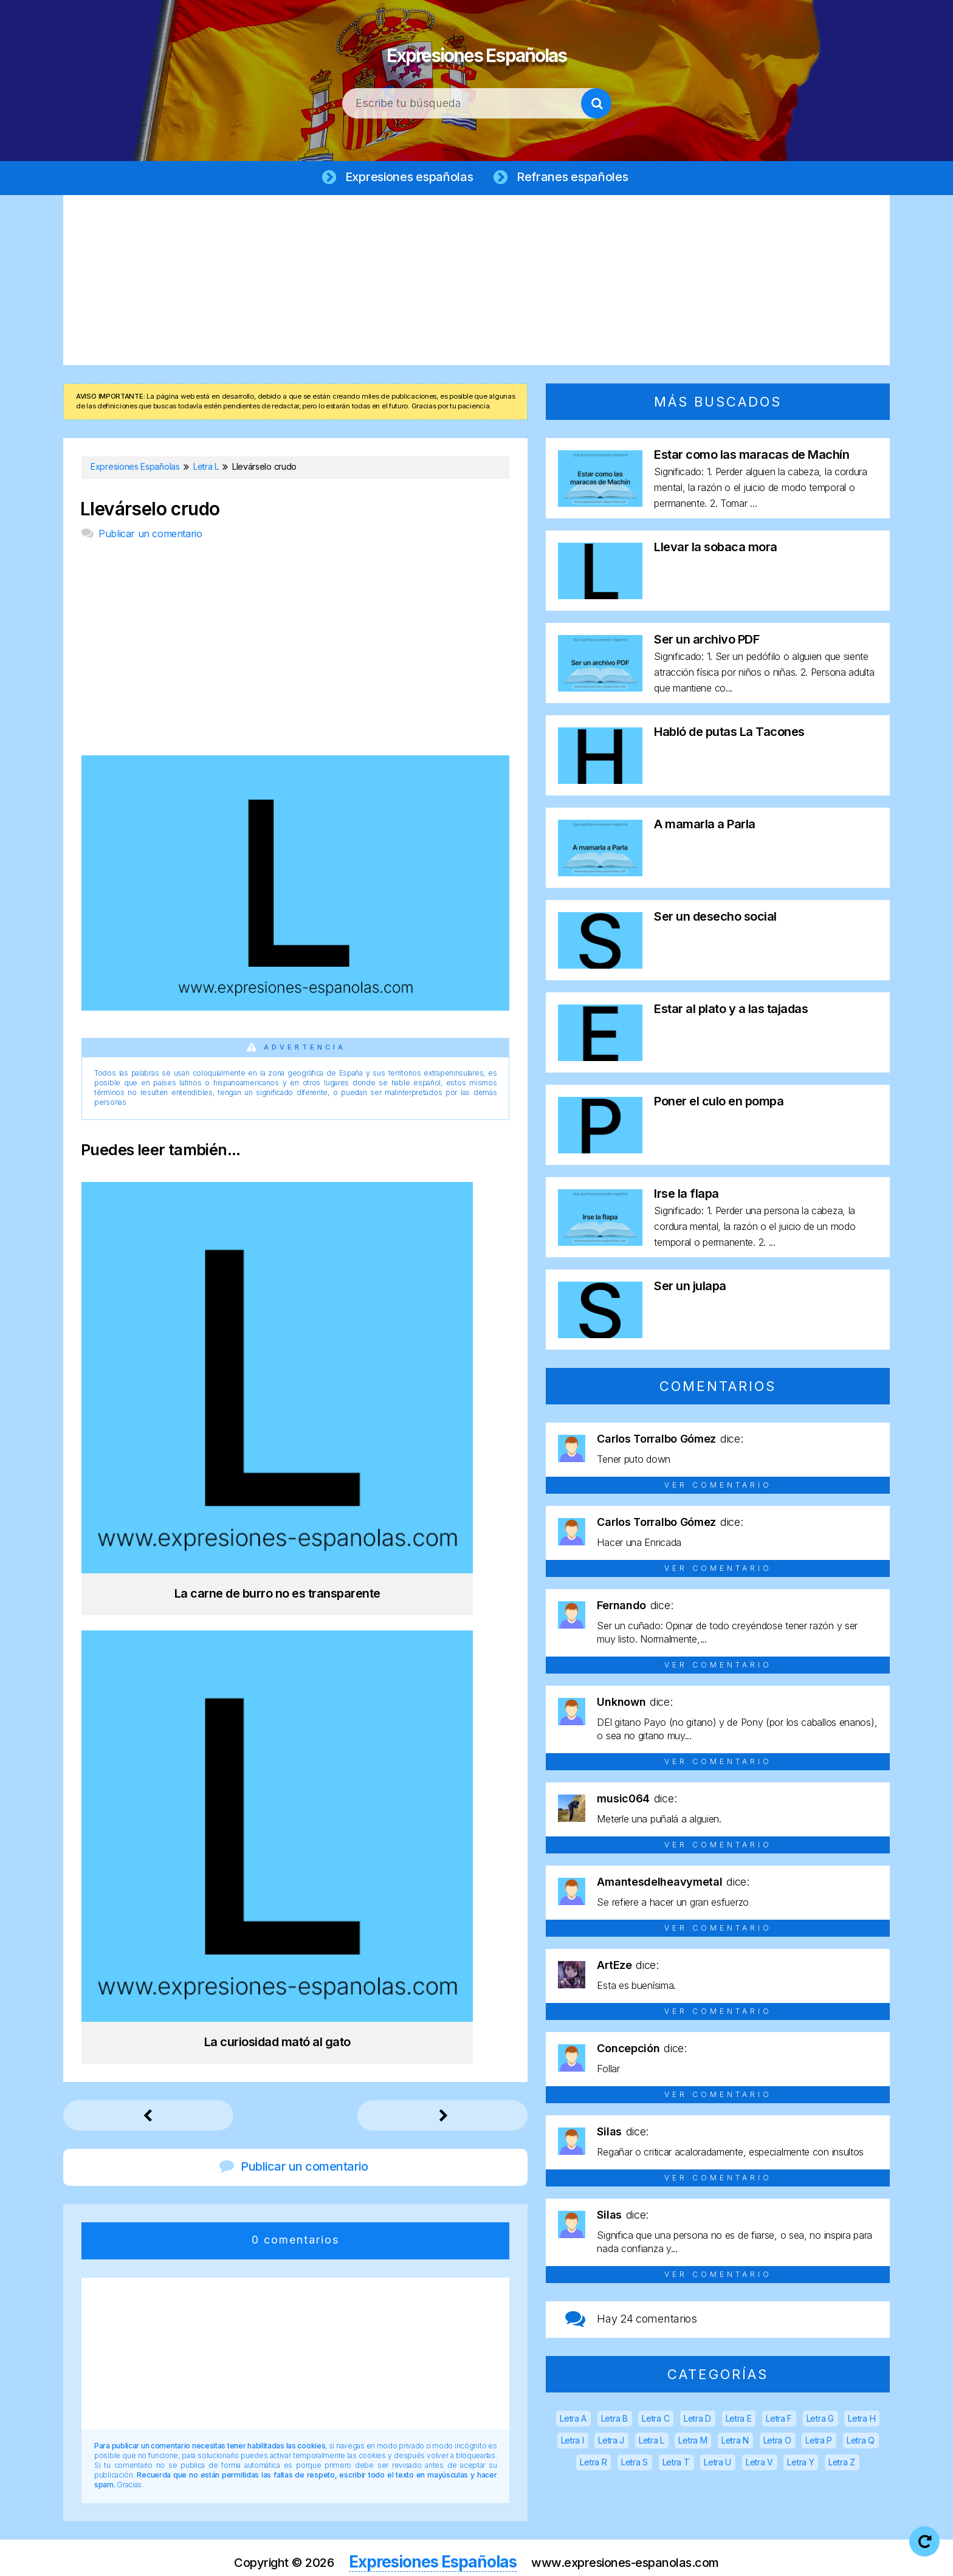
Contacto (718, 2557)
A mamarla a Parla (704, 826)
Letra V (759, 2464)
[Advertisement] (476, 282)
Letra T (676, 2464)
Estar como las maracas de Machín (751, 457)
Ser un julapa (690, 1288)
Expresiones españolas (407, 177)
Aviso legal (417, 2557)
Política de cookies (630, 2557)
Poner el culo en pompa (718, 1103)
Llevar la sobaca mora (715, 549)
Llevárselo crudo (149, 511)
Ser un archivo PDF (706, 641)
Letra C (655, 2421)
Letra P (818, 2442)
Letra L (651, 2442)
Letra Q (861, 2442)
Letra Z (841, 2464)
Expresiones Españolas (476, 48)
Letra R (593, 2464)
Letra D (697, 2421)
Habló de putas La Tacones (729, 734)
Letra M (692, 2442)
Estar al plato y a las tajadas (731, 1011)
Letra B (614, 2421)
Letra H (861, 2421)
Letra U (717, 2464)
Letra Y (800, 2464)
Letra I (572, 2442)
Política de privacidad (515, 2557)
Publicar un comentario (150, 536)
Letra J (611, 2442)
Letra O (777, 2442)
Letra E (739, 2421)
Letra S (634, 2464)
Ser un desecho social (715, 919)
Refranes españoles (575, 177)
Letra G (820, 2421)
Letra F (779, 2421)
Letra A (573, 2421)
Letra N (735, 2442)
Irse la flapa (686, 1196)
